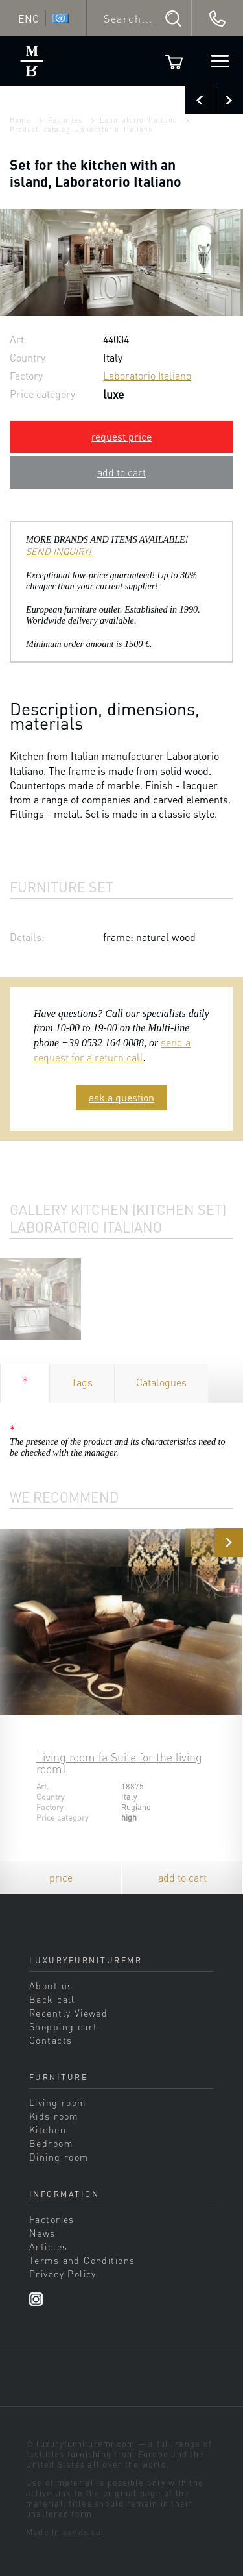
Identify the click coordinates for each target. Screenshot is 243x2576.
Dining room (59, 2157)
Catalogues (161, 1382)
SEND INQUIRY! (58, 551)
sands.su (82, 2532)
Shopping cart (63, 2026)
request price (121, 436)
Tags (82, 1382)
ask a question (121, 1097)
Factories (65, 120)
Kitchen (47, 2129)
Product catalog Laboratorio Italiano (81, 129)
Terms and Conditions (82, 2260)
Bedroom (51, 2143)
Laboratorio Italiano (139, 120)
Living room (57, 2102)
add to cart (121, 472)
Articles (48, 2246)
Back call (52, 1999)
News (42, 2233)
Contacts (50, 2040)
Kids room (53, 2116)
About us (51, 1985)
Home (20, 120)
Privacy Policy (63, 2273)
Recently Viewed (68, 2012)
